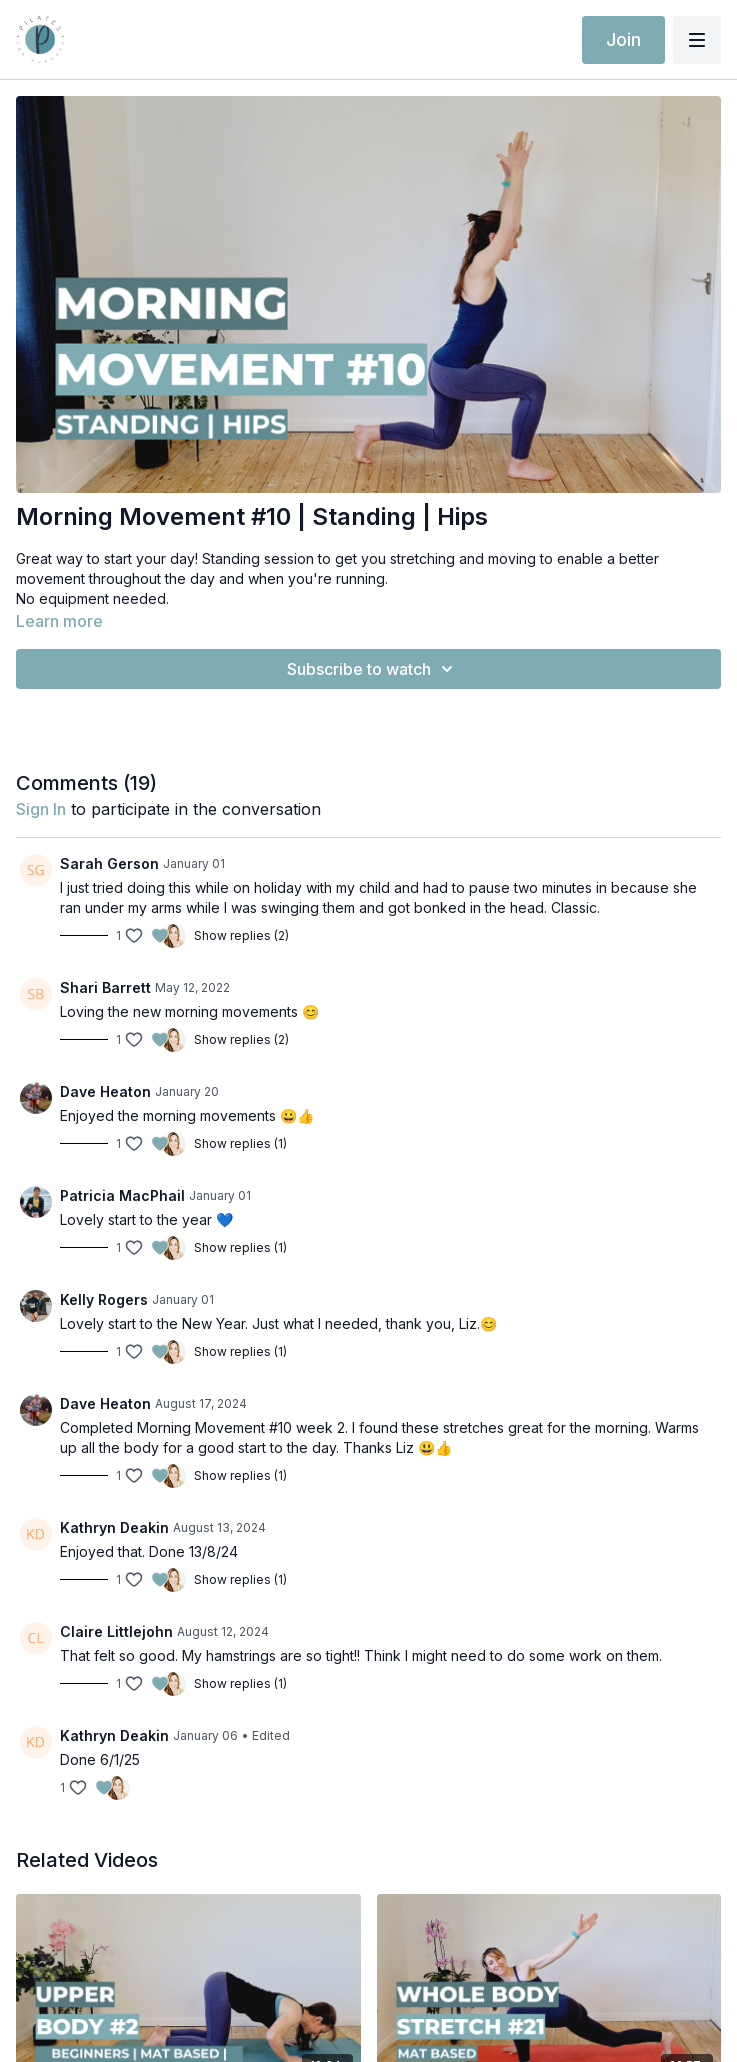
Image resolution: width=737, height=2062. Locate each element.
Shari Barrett (105, 987)
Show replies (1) (240, 1143)
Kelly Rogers (104, 1299)
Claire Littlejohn (116, 1631)
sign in (41, 809)
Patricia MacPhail (122, 1195)
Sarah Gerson (109, 863)
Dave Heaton (105, 1091)
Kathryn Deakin (114, 1527)
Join (623, 39)
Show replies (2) (241, 935)
